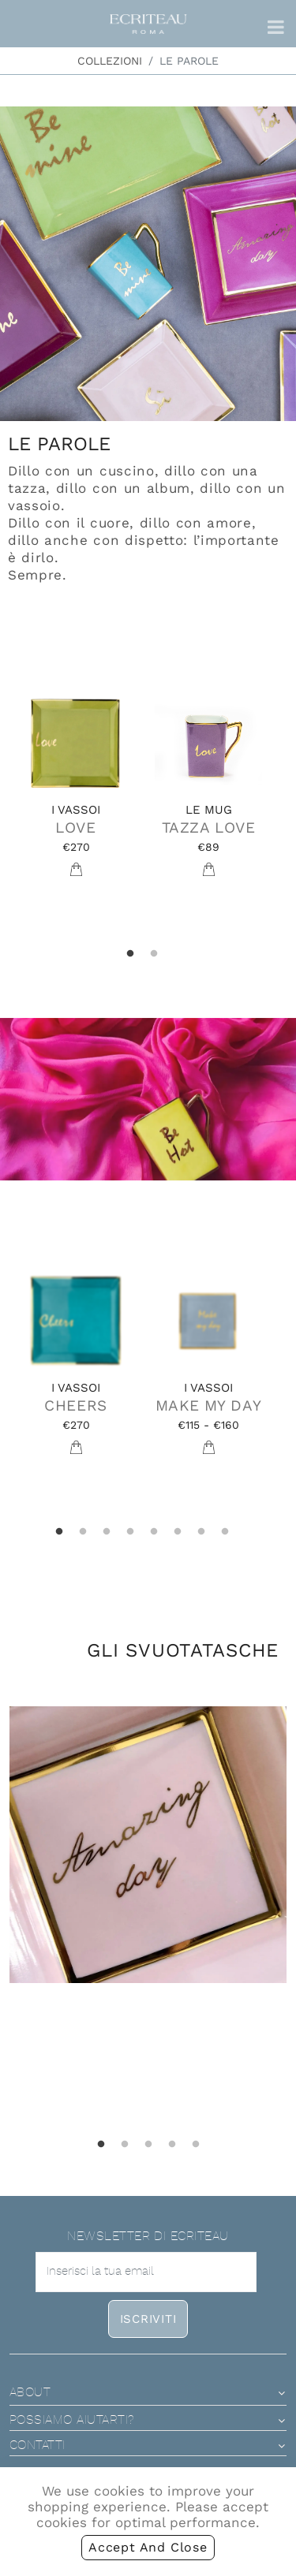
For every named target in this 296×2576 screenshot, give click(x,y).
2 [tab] (154, 954)
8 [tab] (225, 1532)
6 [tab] (177, 1532)
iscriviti (148, 2319)
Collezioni (109, 60)
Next (286, 798)
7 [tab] (201, 1532)
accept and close (148, 2547)
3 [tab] (106, 1532)
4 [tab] (130, 1532)
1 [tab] (130, 954)
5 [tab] (154, 1532)
